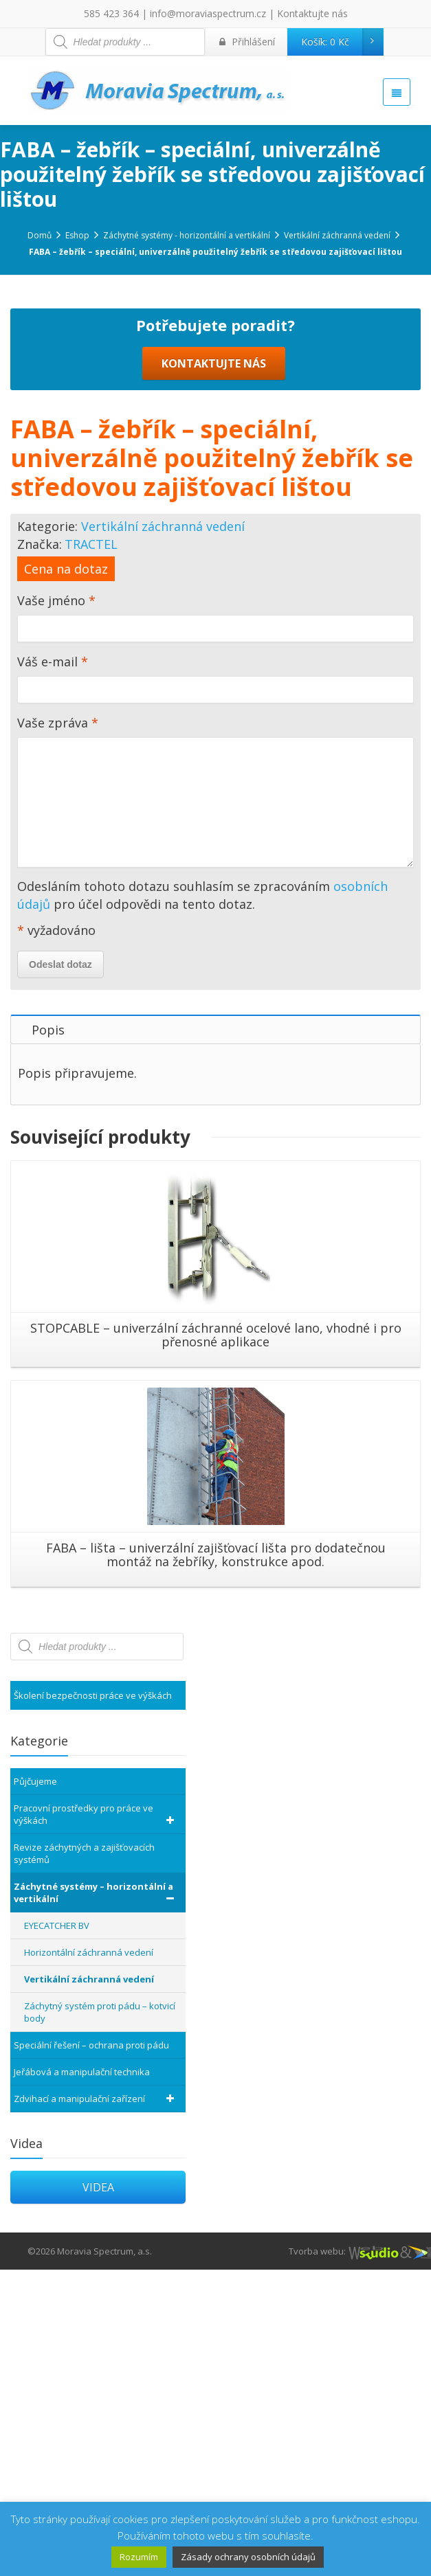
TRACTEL (91, 850)
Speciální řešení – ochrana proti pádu (91, 2351)
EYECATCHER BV (56, 2232)
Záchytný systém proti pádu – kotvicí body (99, 2318)
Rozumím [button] (139, 2557)
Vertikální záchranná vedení (163, 832)
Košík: (342, 42)
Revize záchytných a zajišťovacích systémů (84, 2159)
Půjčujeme (35, 2087)
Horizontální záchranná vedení (88, 2258)
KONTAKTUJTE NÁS (214, 669)
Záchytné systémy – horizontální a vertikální (96, 2199)
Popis (48, 1336)
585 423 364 (111, 13)
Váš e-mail (215, 988)
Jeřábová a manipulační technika (82, 2378)
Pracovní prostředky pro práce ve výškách (96, 2120)
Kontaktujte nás (312, 13)
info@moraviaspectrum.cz (208, 13)
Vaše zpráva (215, 1101)
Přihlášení (247, 41)
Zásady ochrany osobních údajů (248, 2557)
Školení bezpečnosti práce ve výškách (93, 2002)
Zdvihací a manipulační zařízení (96, 2405)
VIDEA (98, 2493)
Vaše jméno (215, 927)
